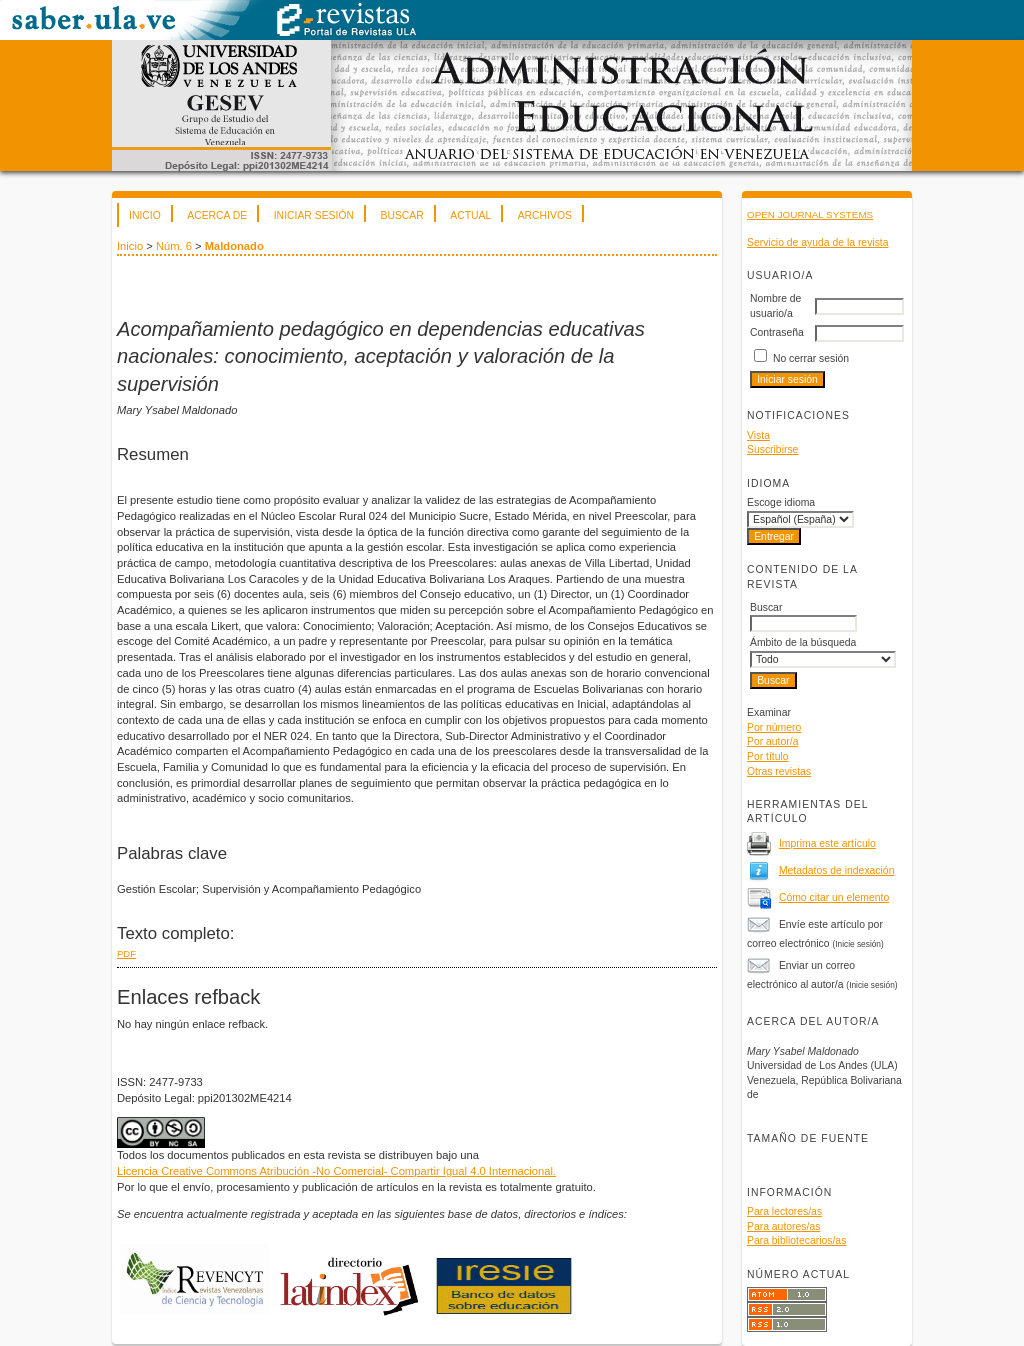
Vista (758, 435)
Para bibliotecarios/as (796, 1240)
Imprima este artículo (827, 843)
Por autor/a (772, 741)
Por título (768, 756)
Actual (470, 215)
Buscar (401, 215)
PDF (126, 953)
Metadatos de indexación (837, 870)
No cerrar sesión (811, 358)
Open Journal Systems (810, 214)
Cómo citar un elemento (834, 897)
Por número (774, 727)
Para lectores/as (784, 1211)
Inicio (145, 215)
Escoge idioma (781, 502)
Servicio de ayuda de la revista (818, 242)
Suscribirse (772, 449)
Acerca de (217, 215)
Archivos (545, 215)
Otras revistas (779, 771)
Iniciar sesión (314, 215)
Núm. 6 (174, 246)
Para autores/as (783, 1226)
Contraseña (777, 332)
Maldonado (234, 246)
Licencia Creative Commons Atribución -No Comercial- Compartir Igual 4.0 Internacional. (336, 1171)
